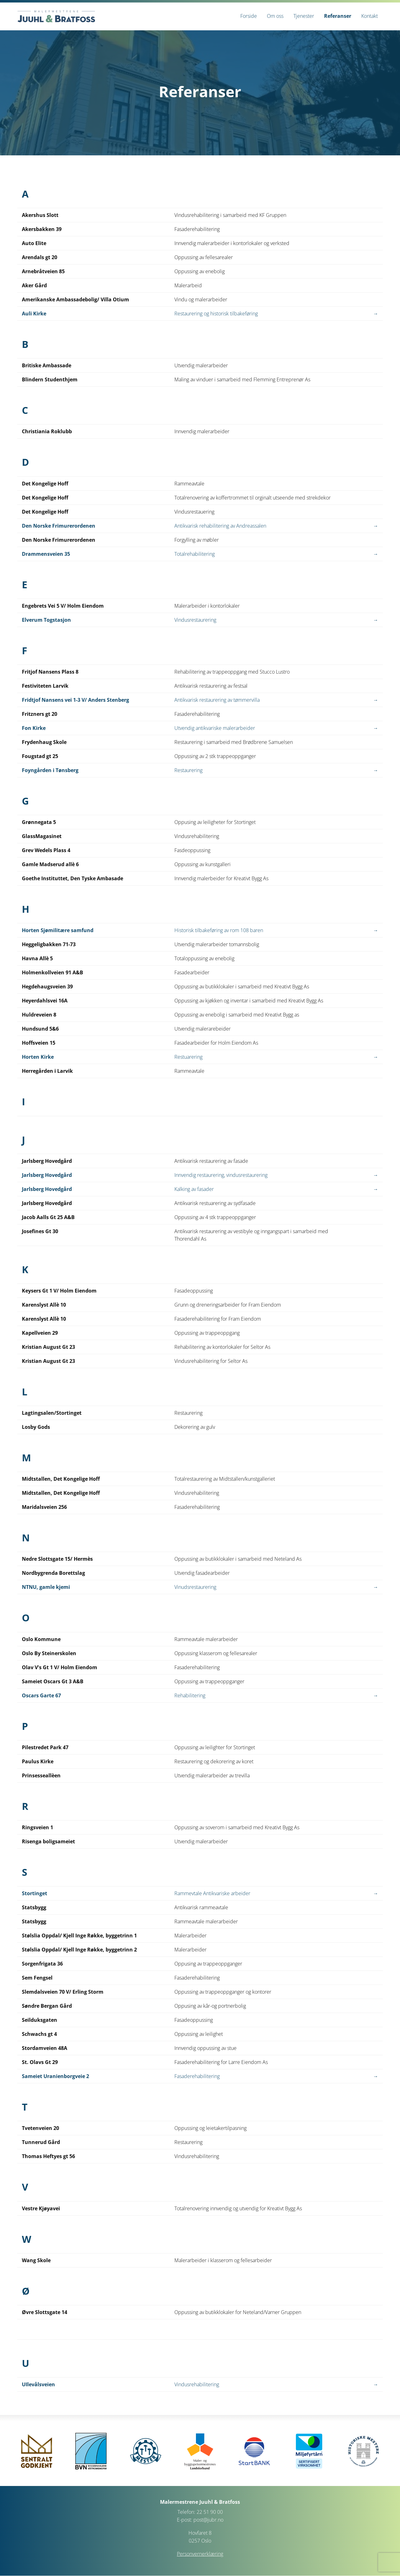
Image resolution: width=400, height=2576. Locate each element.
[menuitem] (248, 16)
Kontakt (369, 16)
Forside (248, 16)
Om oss (275, 16)
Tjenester (303, 16)
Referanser (337, 16)
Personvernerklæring (200, 2553)
